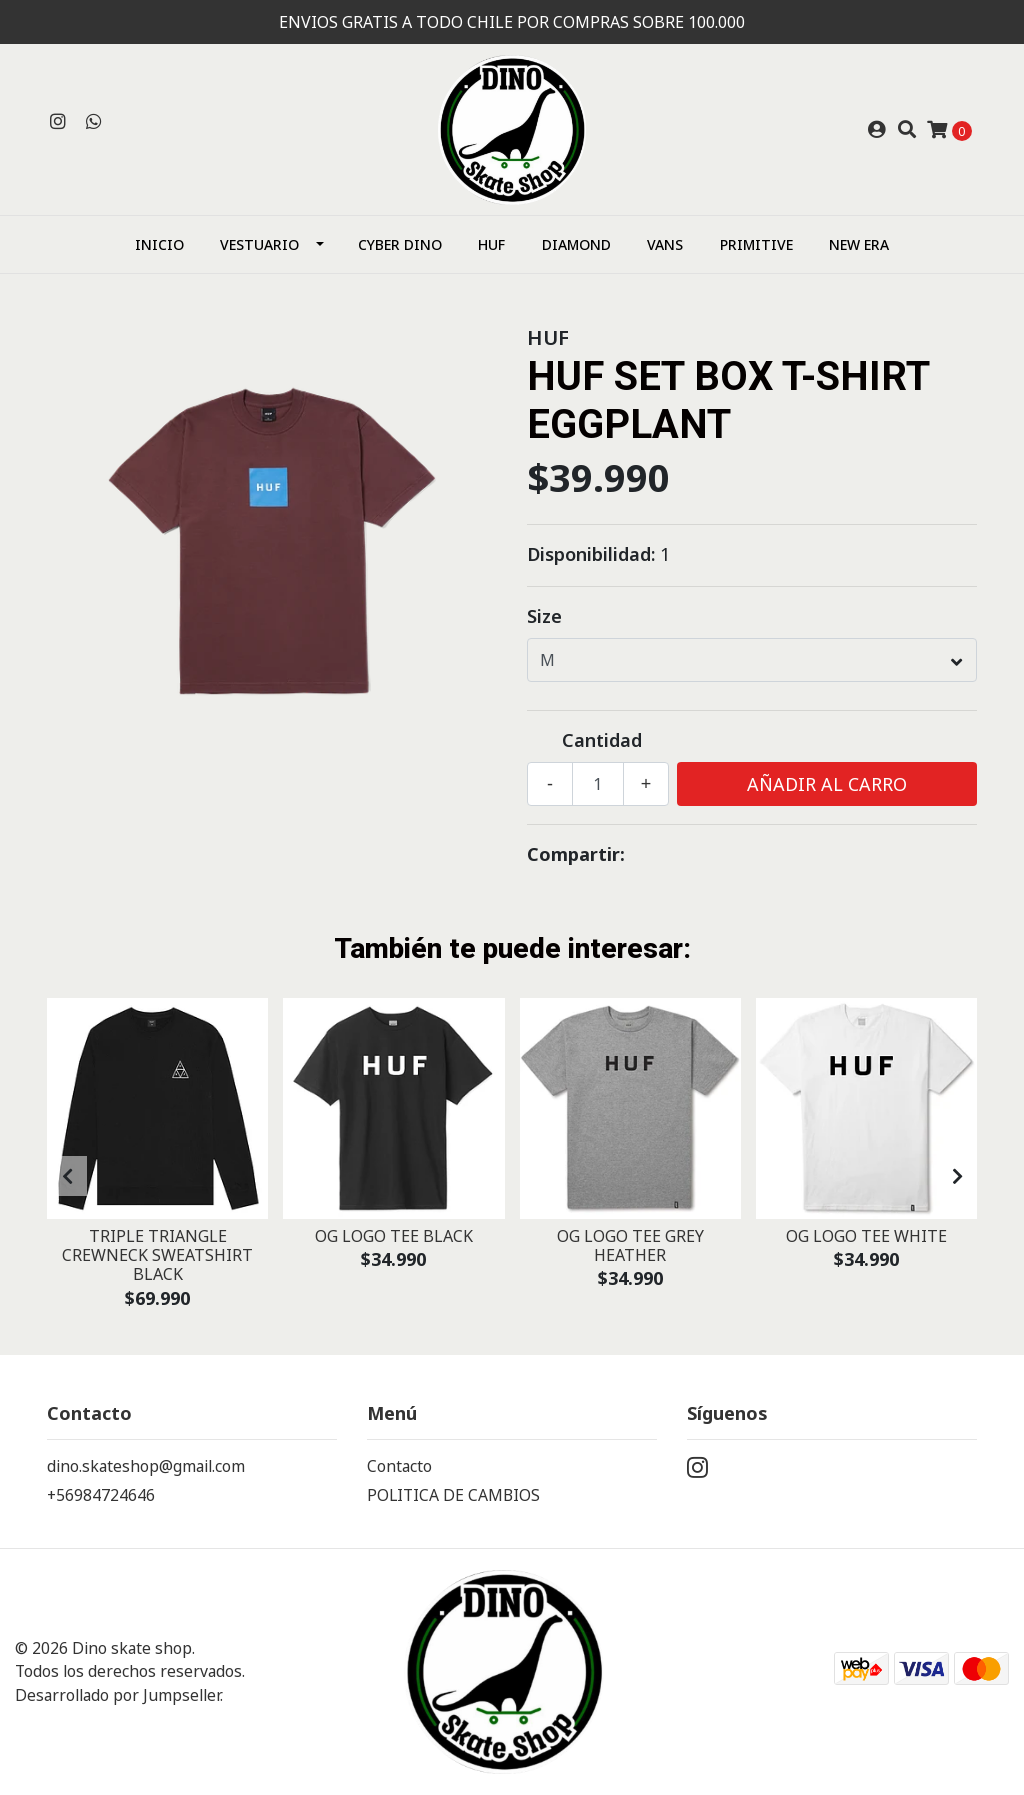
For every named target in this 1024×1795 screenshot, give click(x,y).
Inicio (159, 244)
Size (544, 616)
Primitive (756, 244)
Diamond (576, 244)
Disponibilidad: (591, 554)
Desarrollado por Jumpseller (117, 1695)
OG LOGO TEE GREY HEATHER (630, 1245)
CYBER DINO (400, 244)
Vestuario (259, 244)
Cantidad (602, 740)
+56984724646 (101, 1495)
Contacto (399, 1466)
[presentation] (67, 1176)
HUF (491, 244)
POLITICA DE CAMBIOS (453, 1495)
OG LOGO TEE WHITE (866, 1236)
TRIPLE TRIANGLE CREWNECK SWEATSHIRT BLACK (157, 1255)
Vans (665, 244)
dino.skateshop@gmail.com (146, 1466)
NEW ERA (859, 244)
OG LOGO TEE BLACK (394, 1236)
